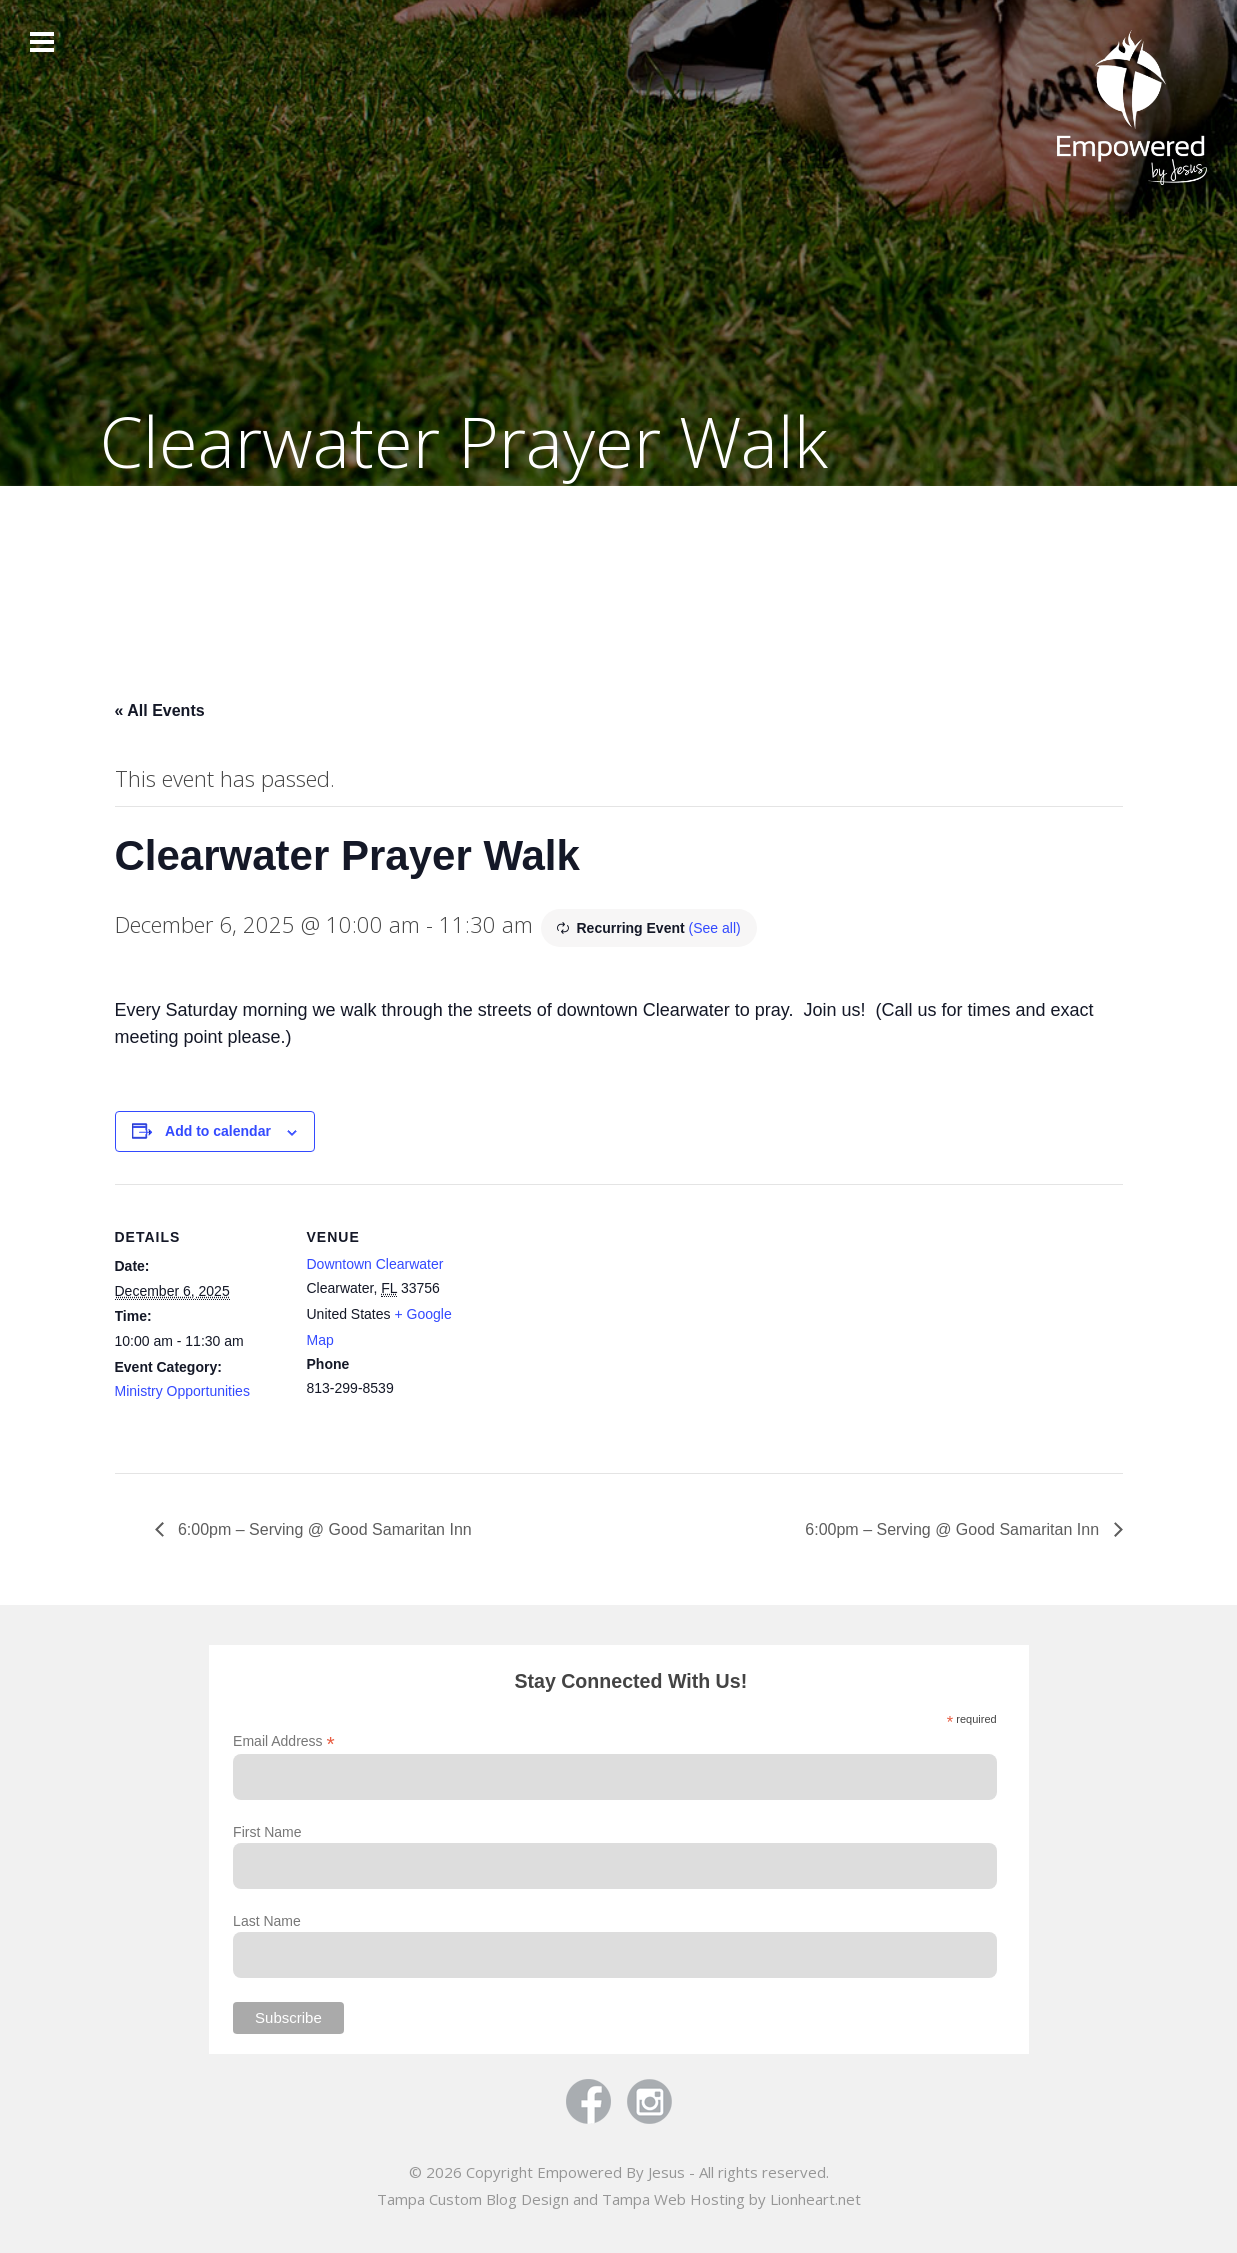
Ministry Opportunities (182, 1391)
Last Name (267, 1921)
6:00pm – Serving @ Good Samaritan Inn (323, 1529)
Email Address (284, 1741)
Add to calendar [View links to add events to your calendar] (218, 1131)
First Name (267, 1832)
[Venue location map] (604, 1322)
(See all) (715, 928)
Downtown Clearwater (375, 1264)
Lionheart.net (815, 2199)
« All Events (160, 710)
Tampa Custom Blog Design (473, 2199)
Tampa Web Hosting (673, 2199)
